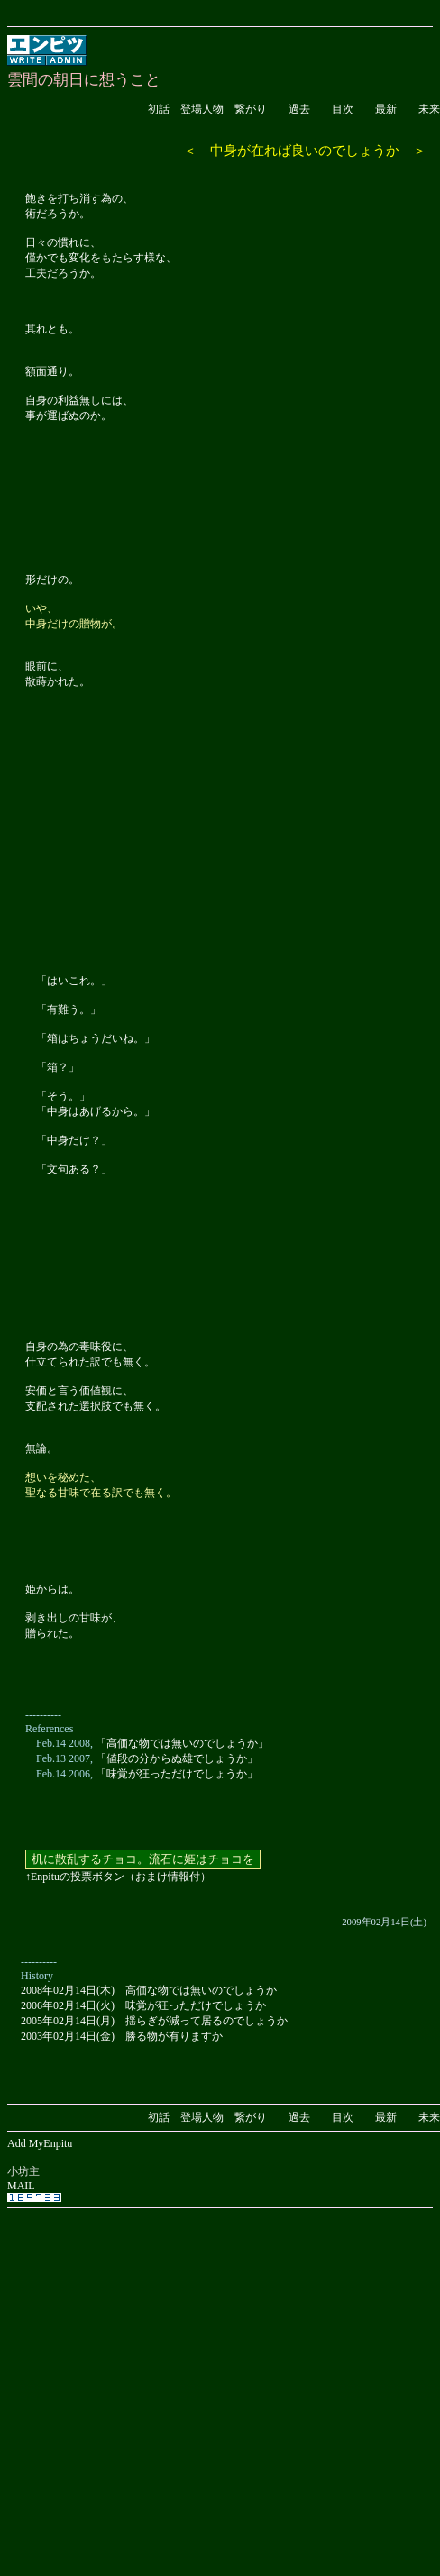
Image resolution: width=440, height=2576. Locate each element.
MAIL (21, 2185)
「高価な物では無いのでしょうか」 (182, 1743)
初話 (159, 109)
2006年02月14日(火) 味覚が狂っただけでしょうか (143, 2005)
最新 (386, 109)
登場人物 (202, 109)
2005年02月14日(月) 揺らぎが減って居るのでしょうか (154, 2020)
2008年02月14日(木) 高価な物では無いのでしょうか (149, 1990)
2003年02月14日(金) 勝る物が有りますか (122, 2036)
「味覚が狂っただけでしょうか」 (177, 1774)
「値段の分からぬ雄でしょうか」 (177, 1758)
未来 (429, 109)
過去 (299, 109)
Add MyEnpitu (39, 2143)
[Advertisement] (169, 2383)
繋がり (250, 109)
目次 (342, 109)
